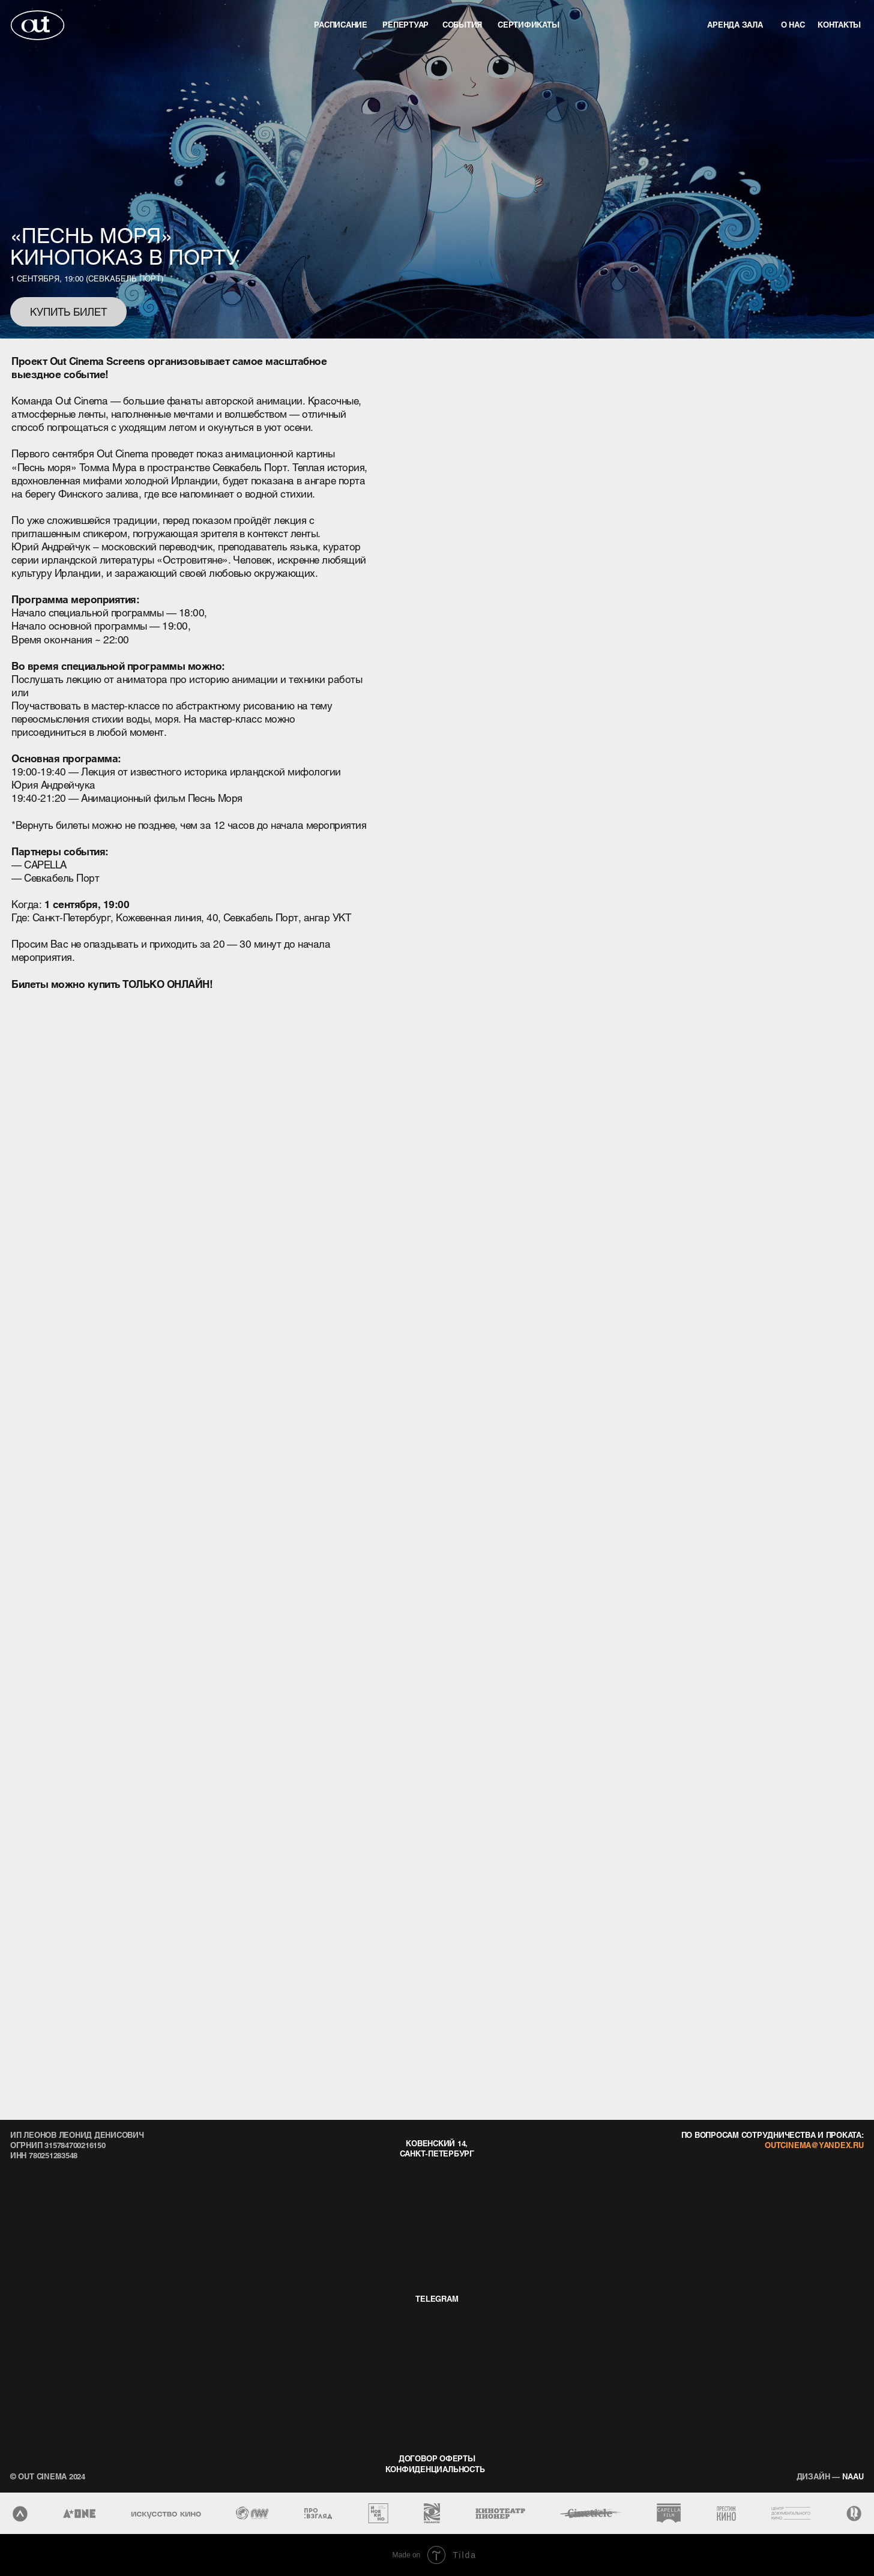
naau (830, 2476)
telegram (436, 2298)
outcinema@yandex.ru (814, 2145)
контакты (839, 24)
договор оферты (437, 2458)
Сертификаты (528, 24)
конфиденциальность (435, 2469)
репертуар (405, 24)
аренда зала (734, 24)
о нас (793, 24)
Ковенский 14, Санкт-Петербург (437, 2148)
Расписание (340, 24)
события (462, 24)
